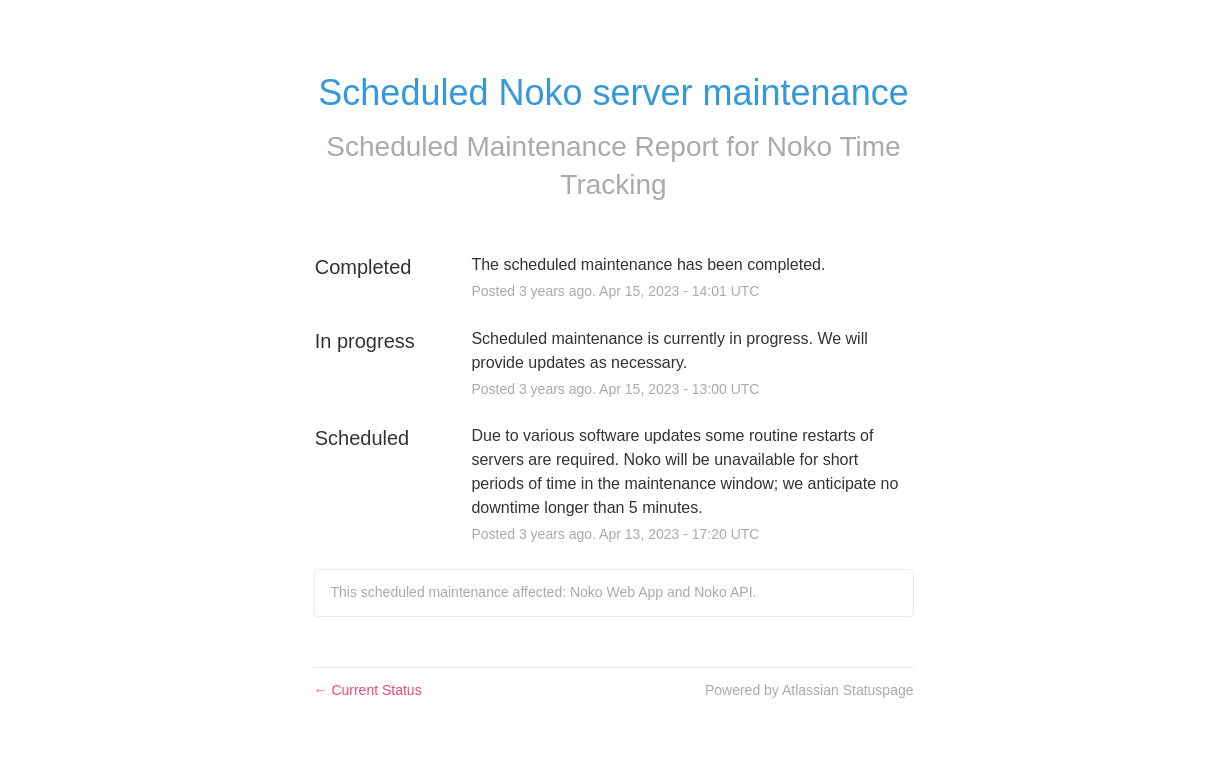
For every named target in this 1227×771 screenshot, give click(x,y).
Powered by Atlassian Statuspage (809, 690)
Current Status (368, 690)
